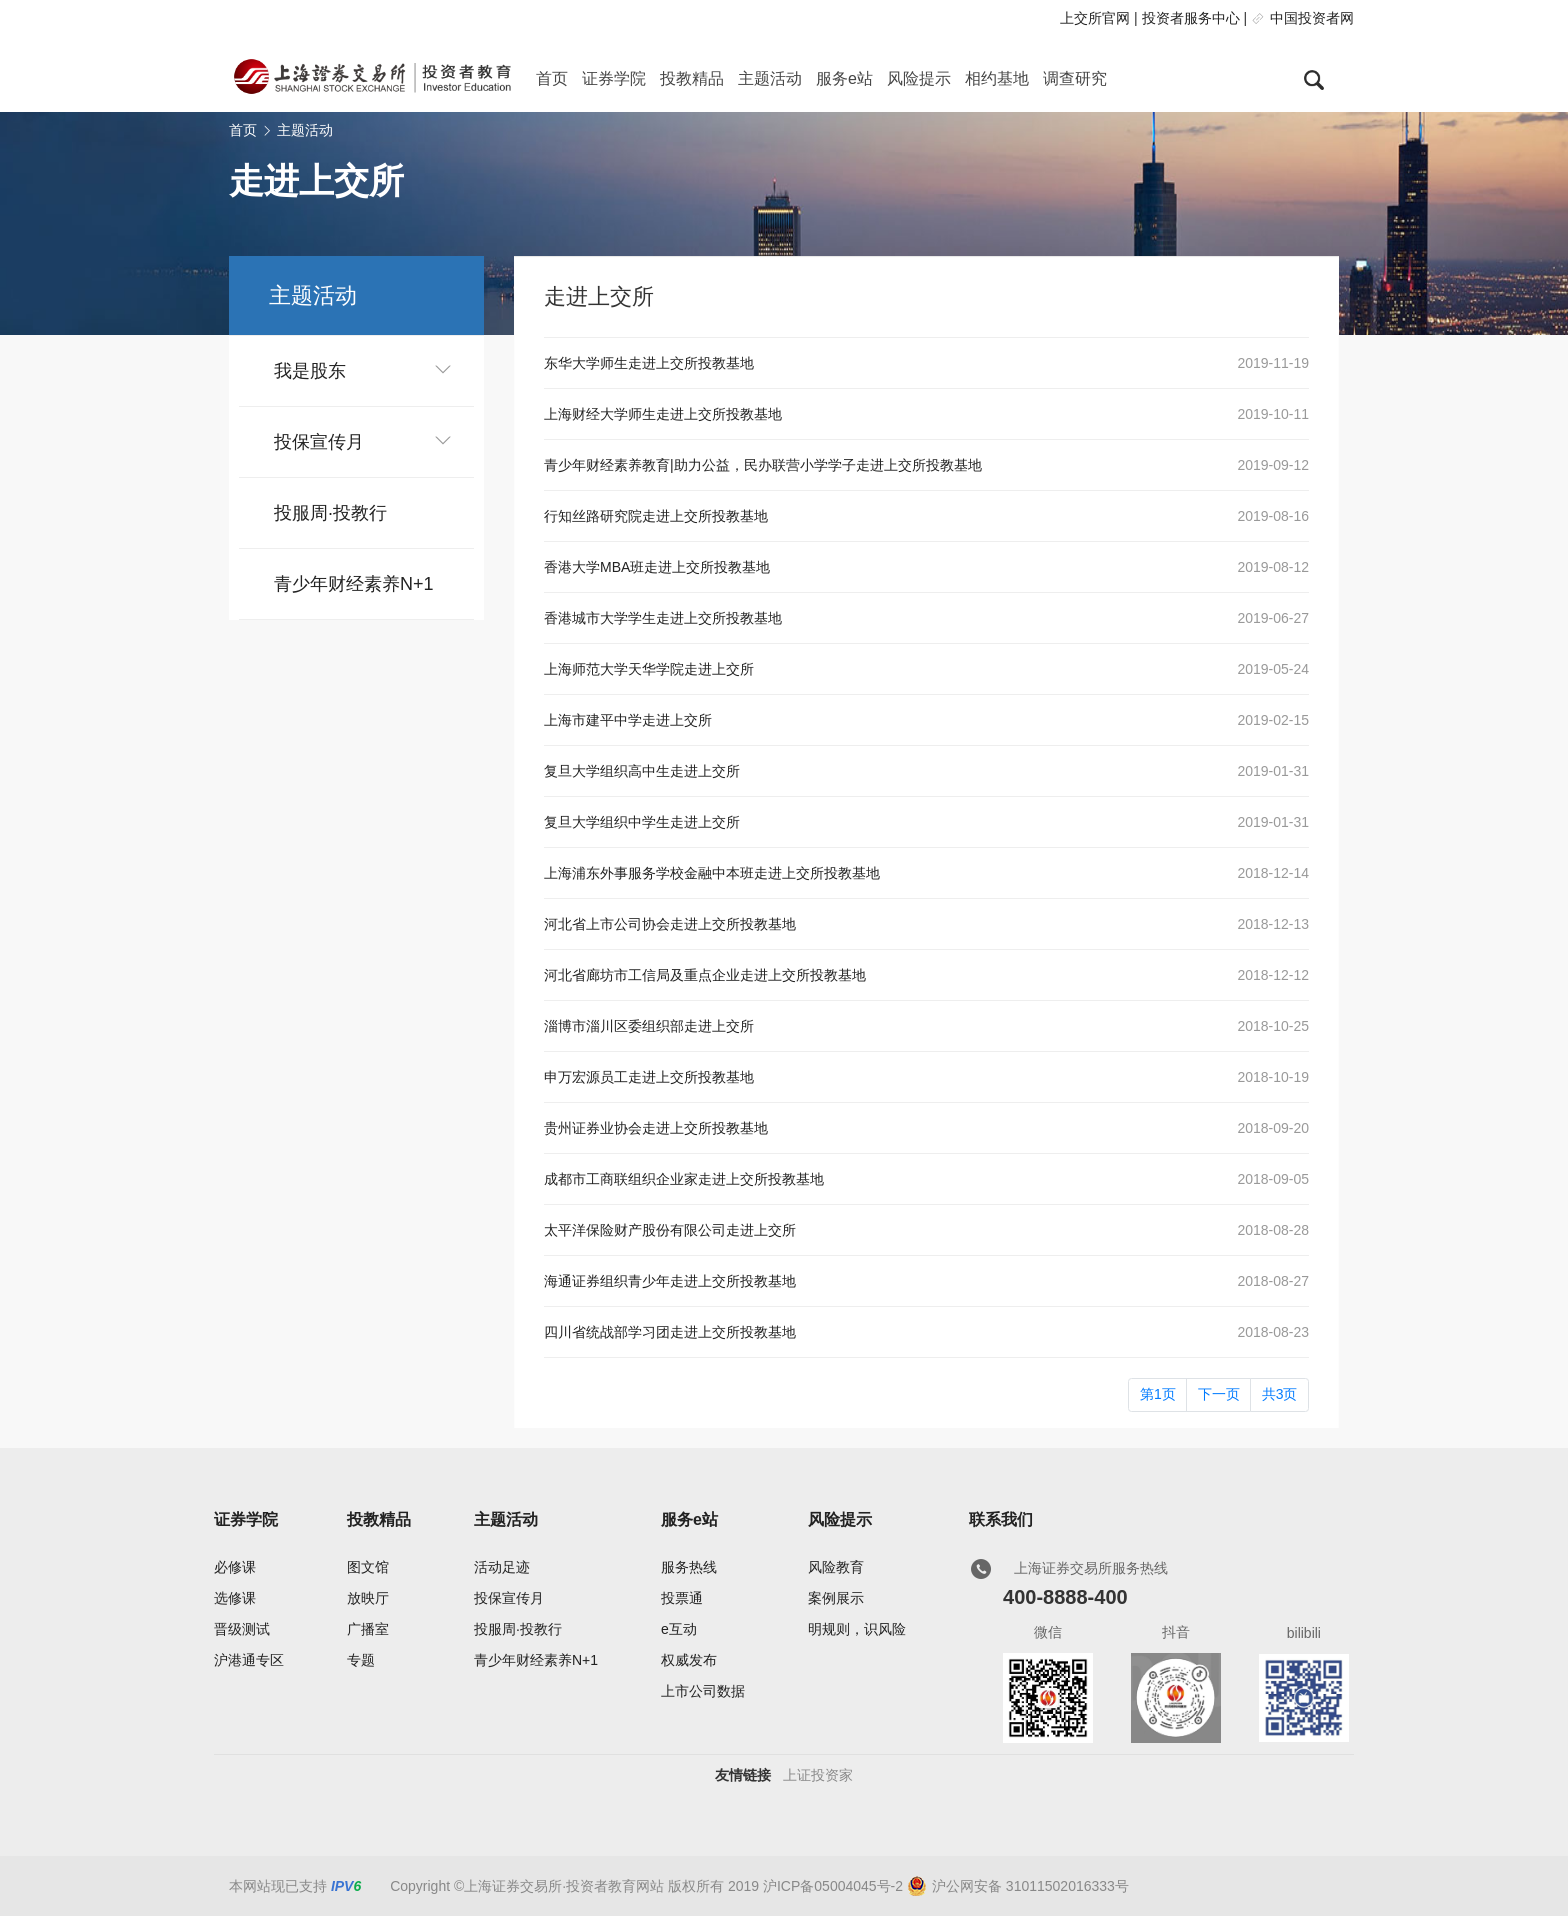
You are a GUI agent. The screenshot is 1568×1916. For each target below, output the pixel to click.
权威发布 (689, 1660)
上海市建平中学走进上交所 (628, 720)
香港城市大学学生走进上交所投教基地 (663, 618)
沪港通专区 (249, 1660)
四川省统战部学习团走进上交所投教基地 (670, 1332)
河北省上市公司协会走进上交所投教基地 (670, 924)
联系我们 (1001, 1519)
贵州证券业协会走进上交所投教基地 (656, 1128)
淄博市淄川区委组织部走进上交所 (649, 1026)
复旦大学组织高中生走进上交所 (642, 771)
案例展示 (836, 1598)
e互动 (679, 1629)
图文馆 (368, 1567)
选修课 (235, 1598)
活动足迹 (502, 1567)
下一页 (1219, 1394)
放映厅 (368, 1598)
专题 (361, 1660)
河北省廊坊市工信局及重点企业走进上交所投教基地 (705, 975)
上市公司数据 (703, 1691)
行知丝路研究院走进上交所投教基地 (656, 516)
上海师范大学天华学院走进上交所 (649, 669)
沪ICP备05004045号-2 (833, 1886)
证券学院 (614, 78)
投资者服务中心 (1191, 18)
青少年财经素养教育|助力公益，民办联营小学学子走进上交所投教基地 (763, 465)
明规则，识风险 (857, 1629)
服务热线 (689, 1567)
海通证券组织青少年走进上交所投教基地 (670, 1281)
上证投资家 (818, 1775)
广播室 (368, 1629)
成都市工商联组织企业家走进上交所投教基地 (684, 1179)
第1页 (1158, 1394)
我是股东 (310, 371)
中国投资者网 (1312, 18)
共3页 (1280, 1394)
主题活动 (770, 78)
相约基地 (997, 78)
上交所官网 (1095, 18)
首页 (552, 78)
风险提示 (919, 78)
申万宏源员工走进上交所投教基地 (649, 1077)
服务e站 (844, 78)
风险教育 (836, 1567)
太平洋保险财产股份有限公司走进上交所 (670, 1230)
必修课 (235, 1567)
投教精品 (692, 78)
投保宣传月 (319, 442)
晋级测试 (242, 1629)
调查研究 (1075, 78)
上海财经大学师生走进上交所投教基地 (663, 414)
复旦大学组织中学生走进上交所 (642, 822)
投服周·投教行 (330, 513)
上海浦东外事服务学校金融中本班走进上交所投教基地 (712, 873)
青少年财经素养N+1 (354, 584)
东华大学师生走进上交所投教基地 (649, 363)
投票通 (682, 1598)
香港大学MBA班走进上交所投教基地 (657, 567)
